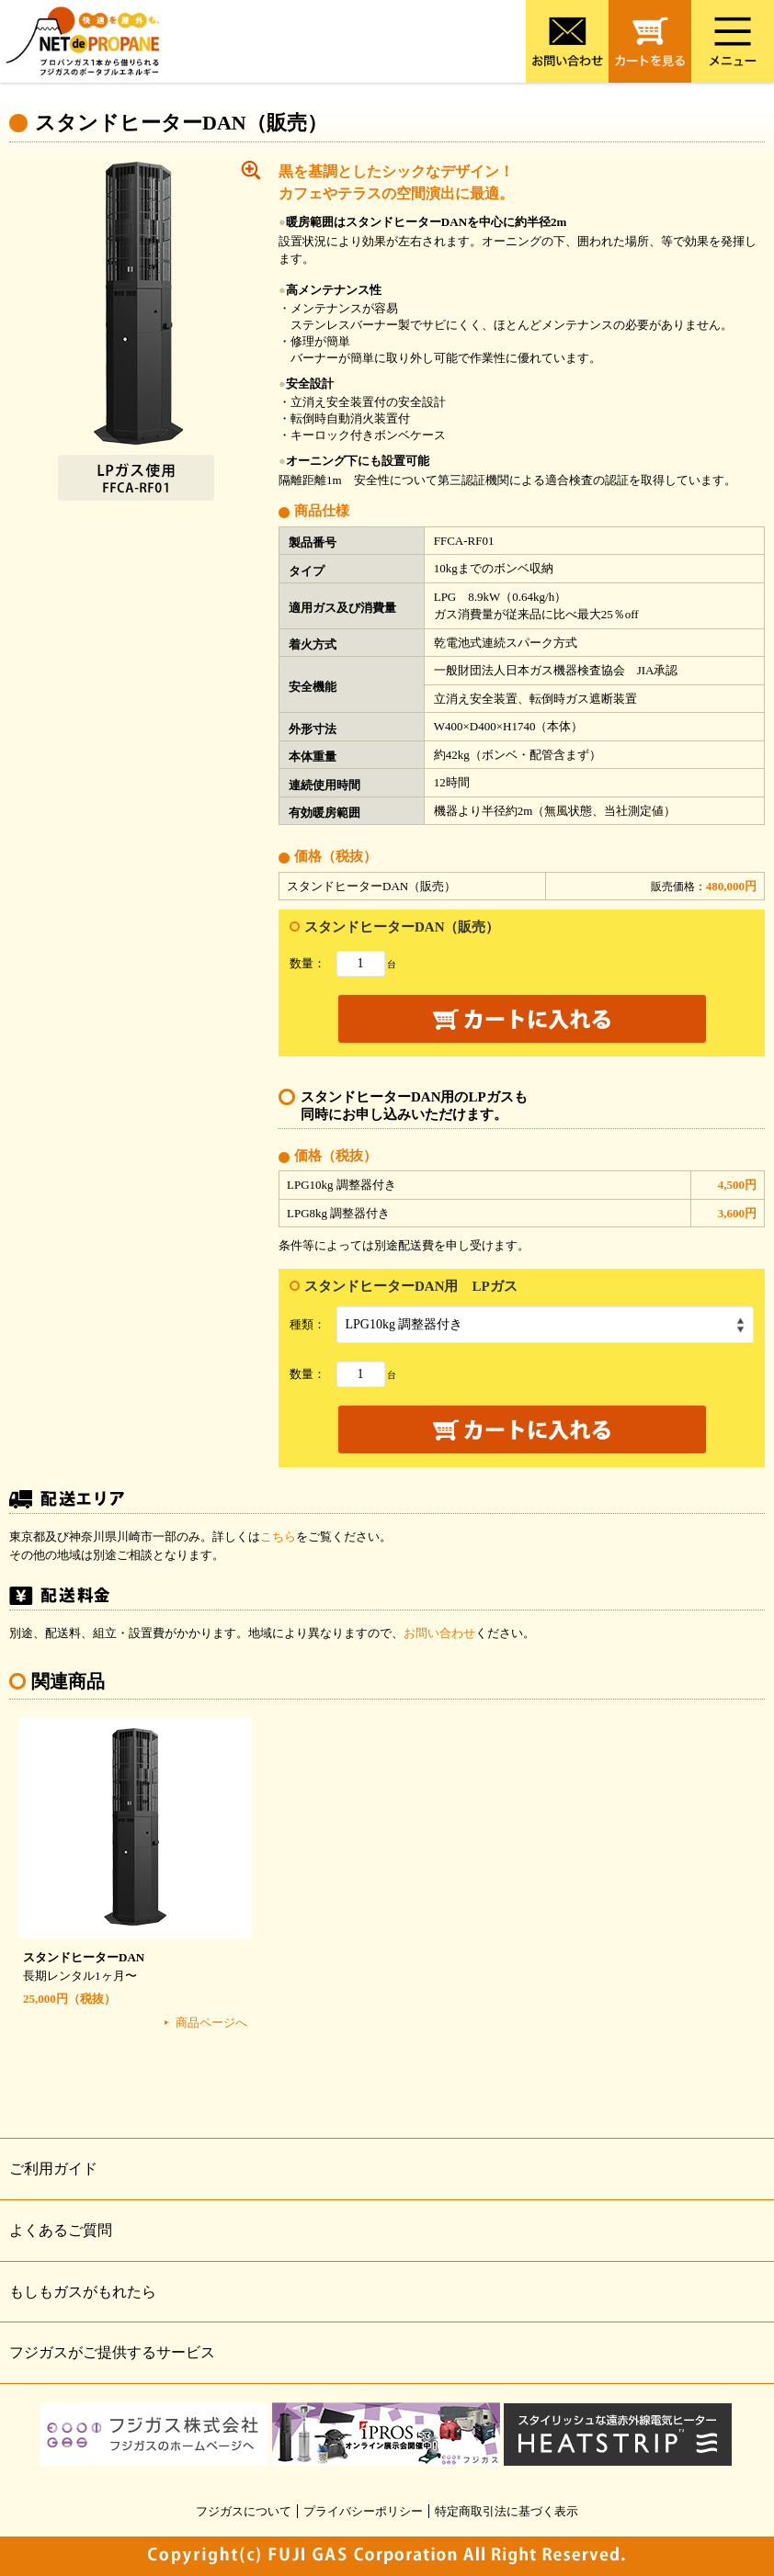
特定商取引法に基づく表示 (506, 2511)
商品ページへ (211, 2022)
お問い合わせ (439, 1633)
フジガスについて (243, 2511)
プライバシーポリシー (363, 2511)
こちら (278, 1536)
